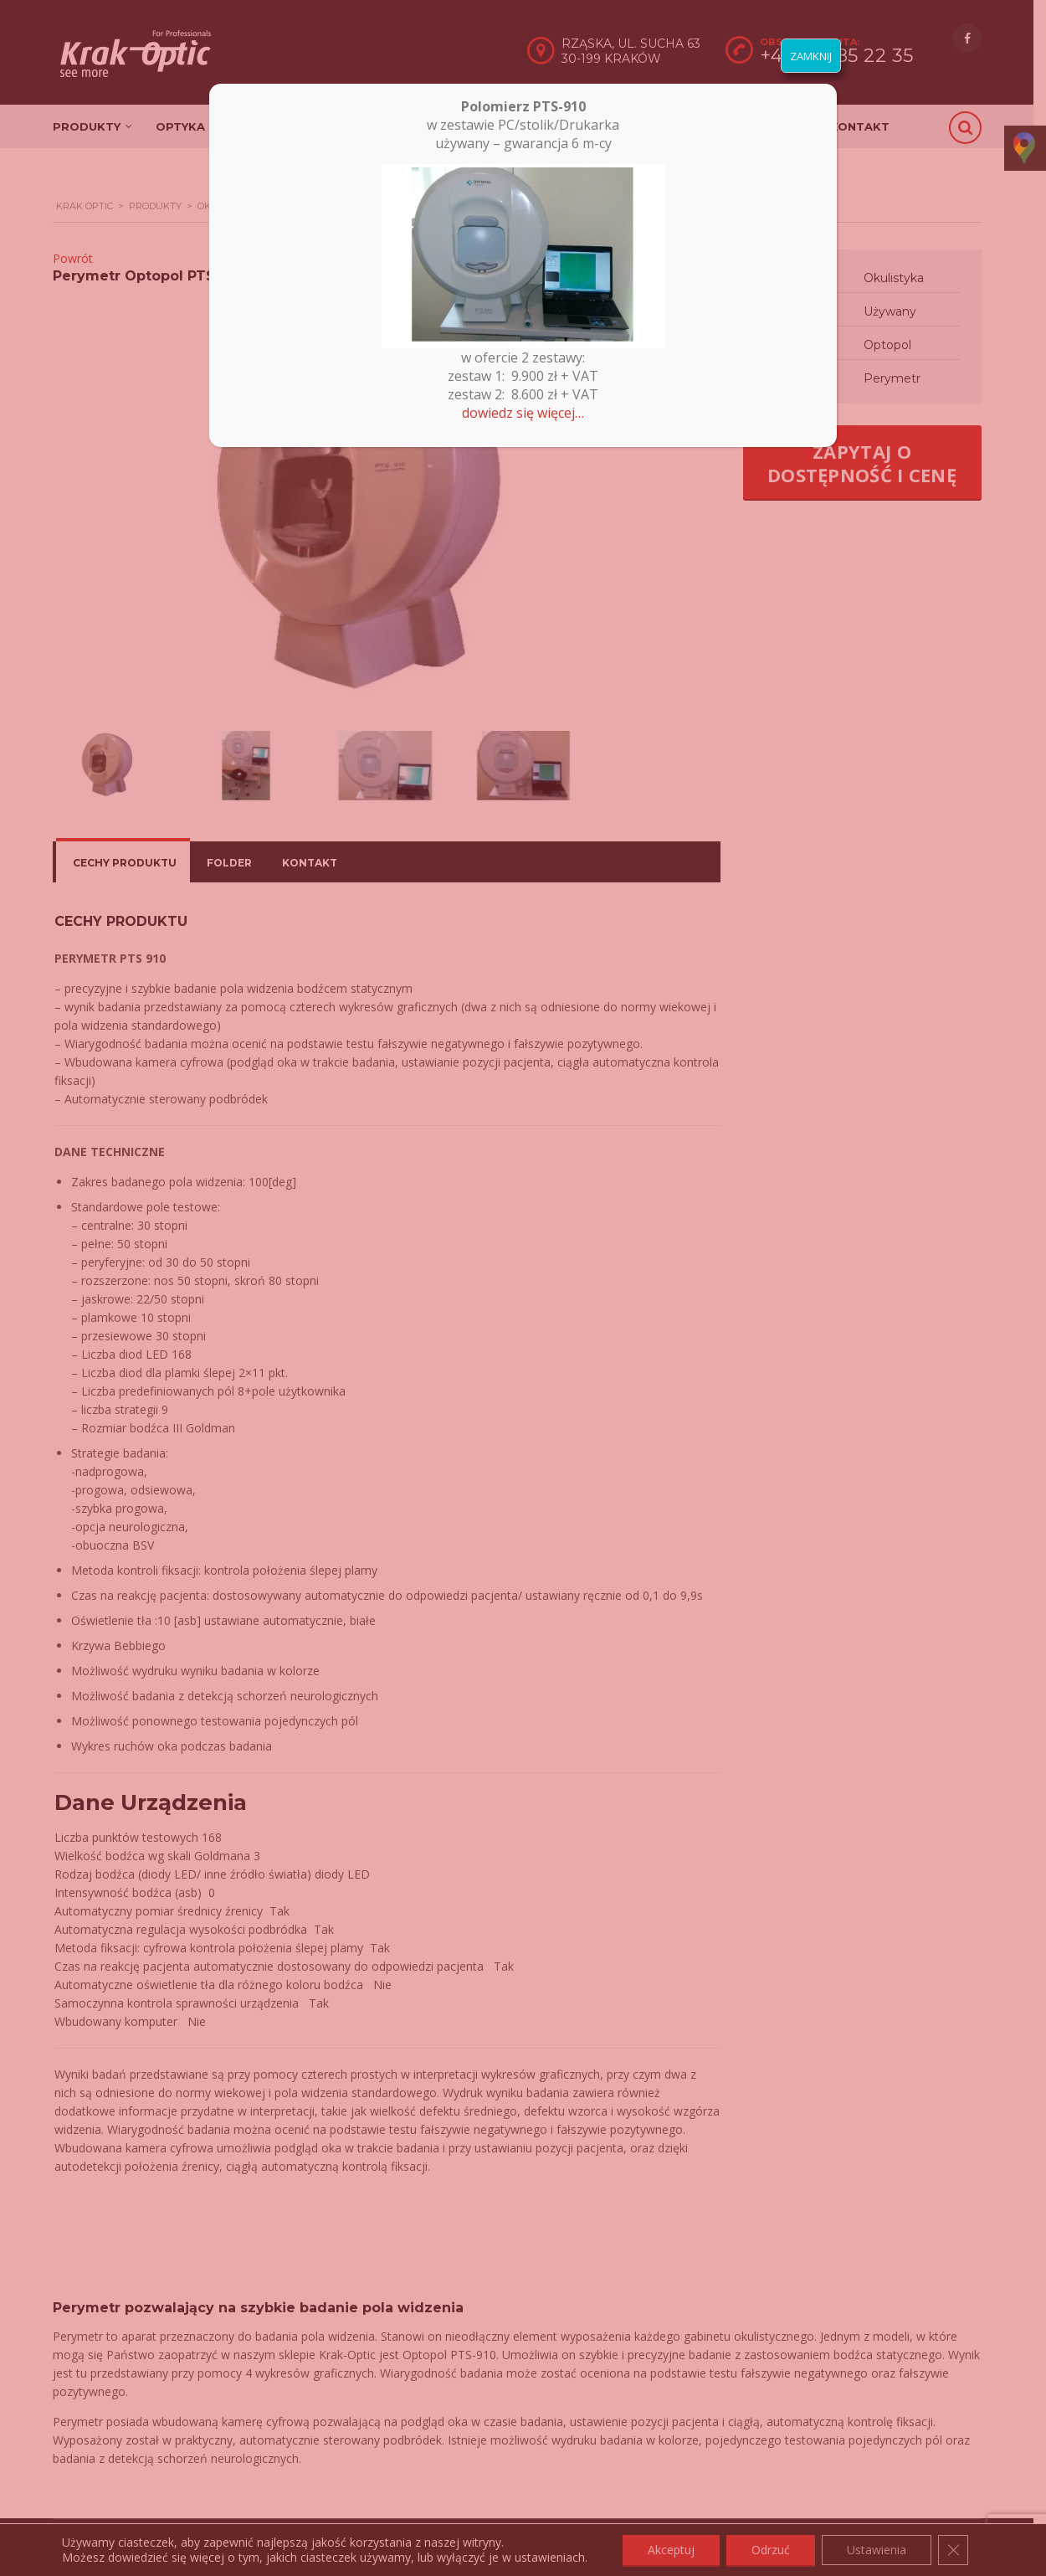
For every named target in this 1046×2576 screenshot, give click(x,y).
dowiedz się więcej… (523, 413)
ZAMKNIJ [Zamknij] (811, 56)
